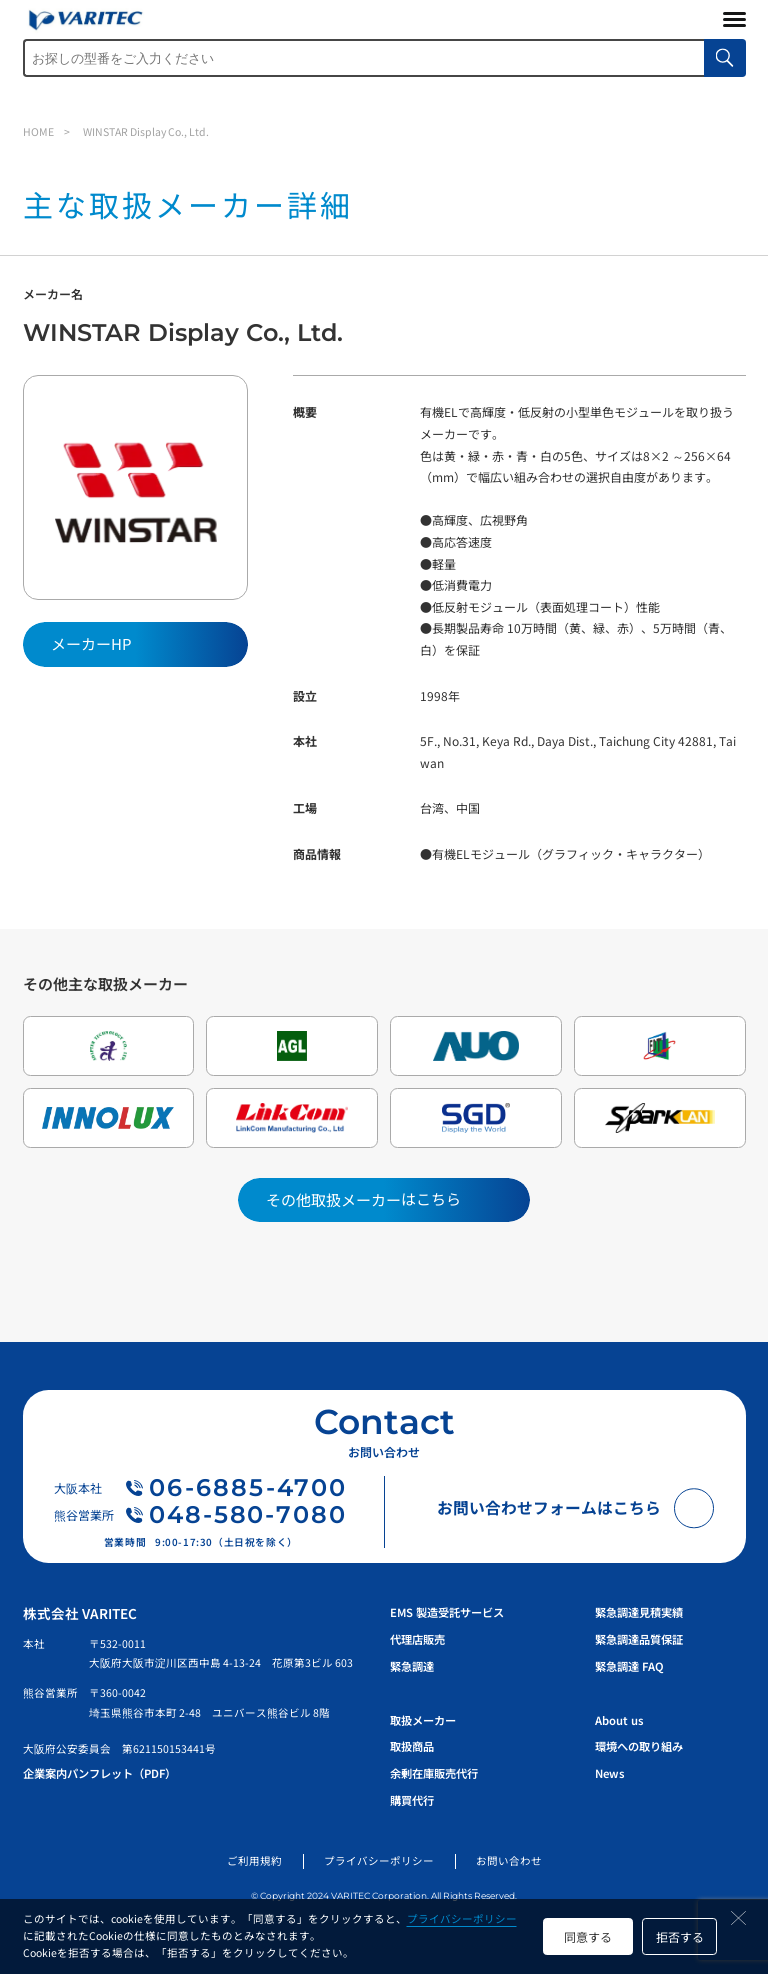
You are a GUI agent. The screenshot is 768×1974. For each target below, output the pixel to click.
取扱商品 (412, 1746)
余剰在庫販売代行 (434, 1773)
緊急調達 (412, 1666)
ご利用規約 (254, 1860)
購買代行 (412, 1800)
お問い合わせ (509, 1860)
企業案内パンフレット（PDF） (99, 1773)
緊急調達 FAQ (629, 1666)
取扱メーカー (423, 1720)
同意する (588, 1936)
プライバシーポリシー (462, 1918)
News (609, 1773)
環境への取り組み (639, 1746)
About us (619, 1720)
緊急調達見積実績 (639, 1612)
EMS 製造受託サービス (447, 1612)
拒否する (680, 1936)
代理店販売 (417, 1639)
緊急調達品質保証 (639, 1639)
